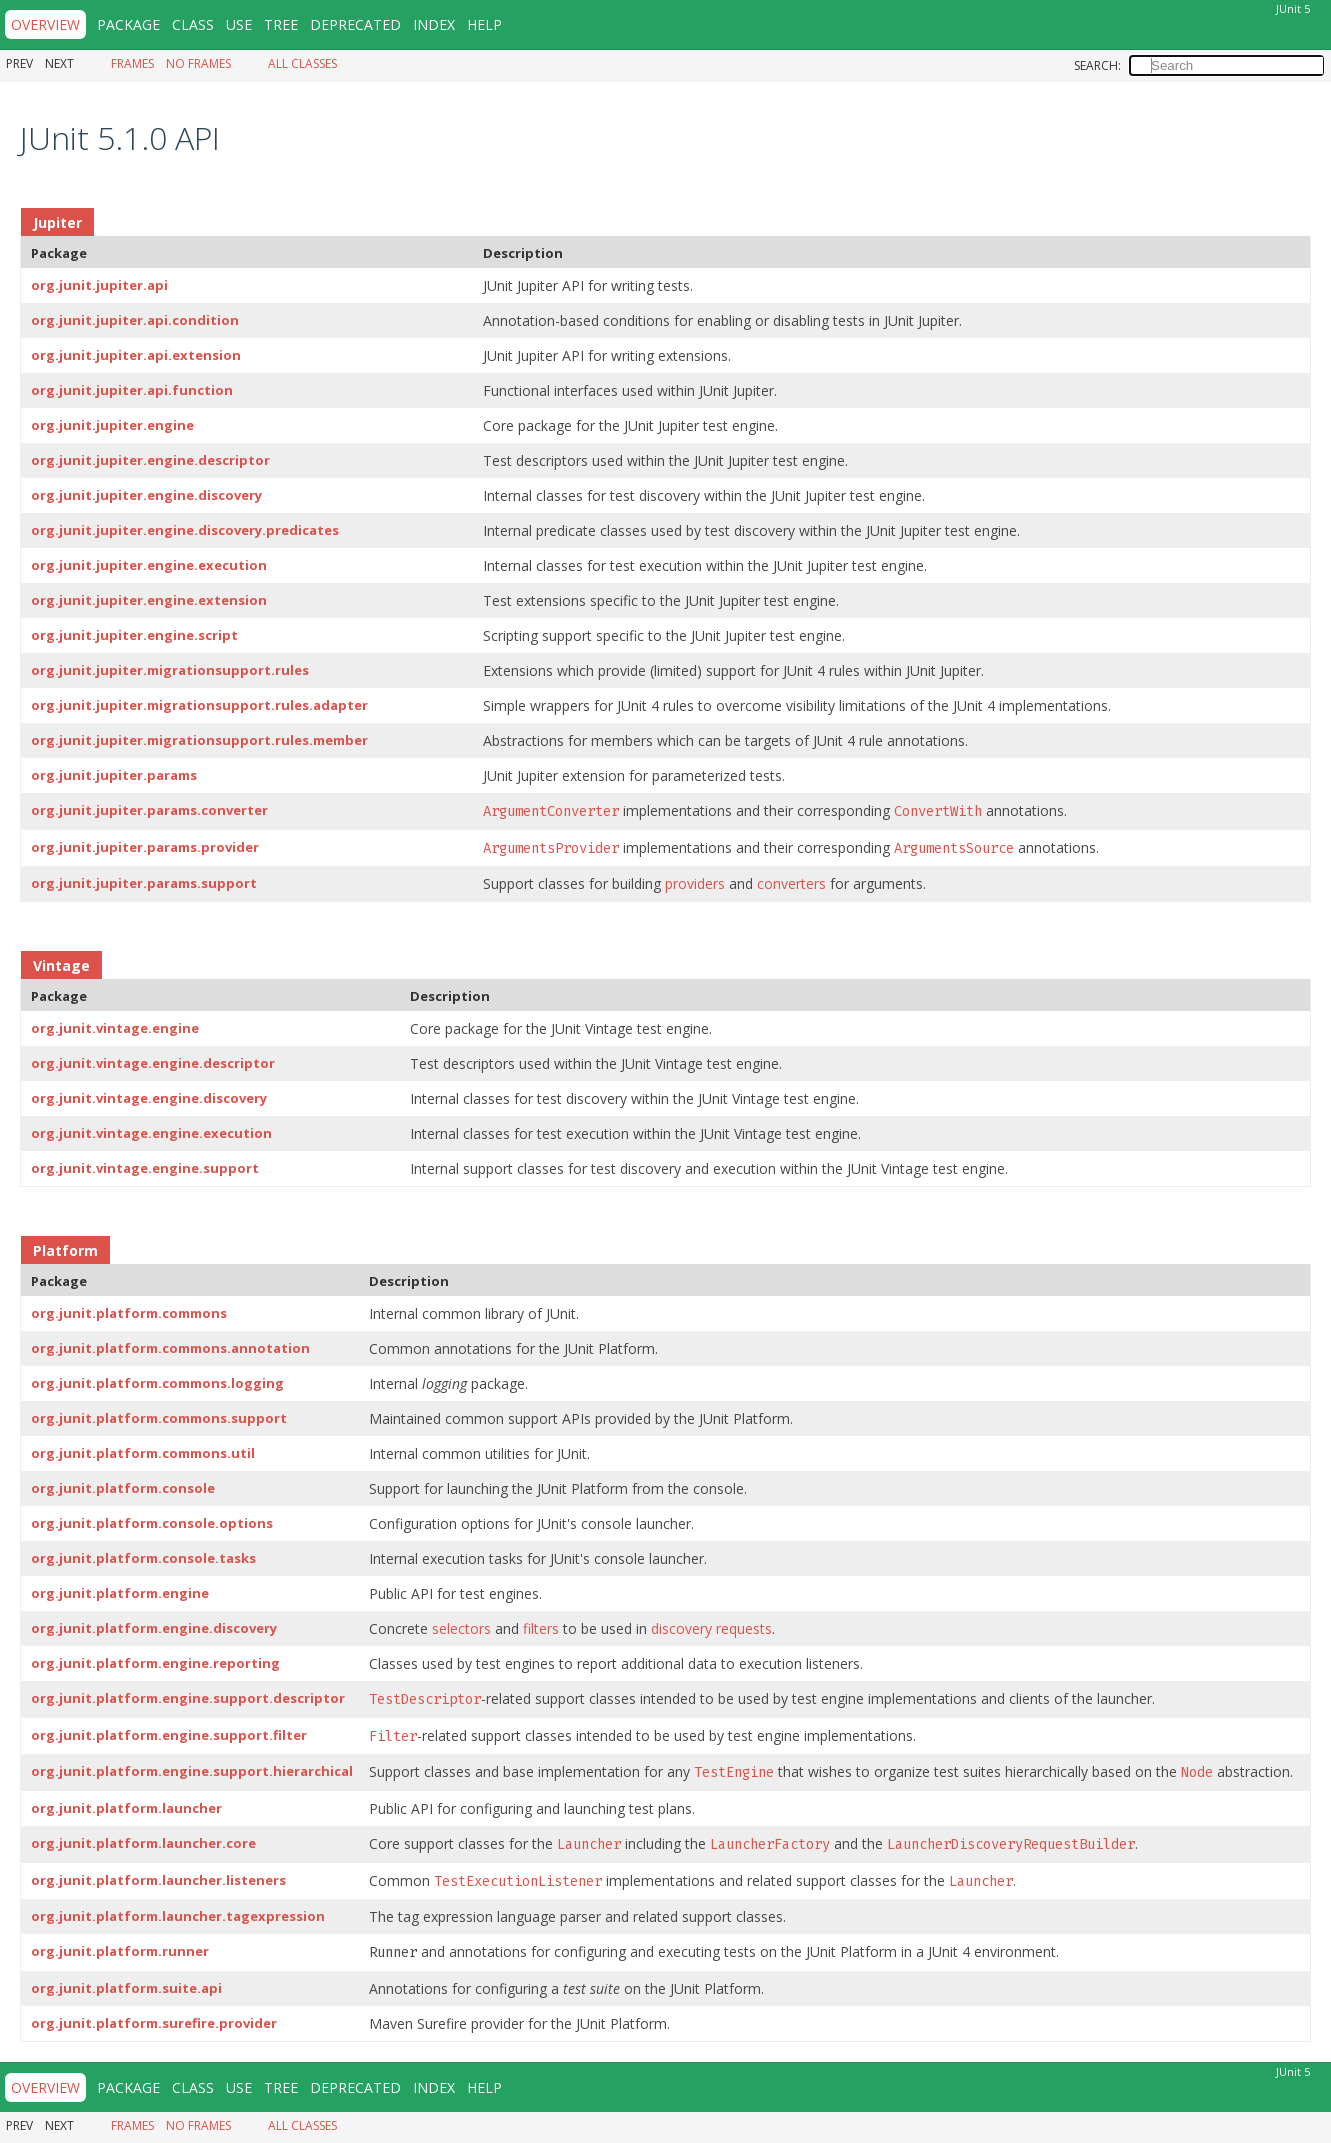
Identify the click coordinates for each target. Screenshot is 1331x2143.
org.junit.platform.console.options (152, 1523)
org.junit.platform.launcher (126, 1808)
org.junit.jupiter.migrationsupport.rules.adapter (199, 705)
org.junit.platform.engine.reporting (155, 1663)
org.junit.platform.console (123, 1488)
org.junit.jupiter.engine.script (134, 635)
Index (434, 24)
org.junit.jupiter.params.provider (145, 847)
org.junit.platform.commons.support (159, 1418)
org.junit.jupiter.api (99, 285)
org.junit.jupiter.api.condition (135, 320)
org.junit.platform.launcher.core (143, 1843)
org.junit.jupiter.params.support (144, 883)
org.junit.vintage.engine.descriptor (153, 1063)
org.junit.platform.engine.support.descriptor (188, 1698)
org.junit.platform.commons (129, 1313)
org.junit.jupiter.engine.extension (149, 600)
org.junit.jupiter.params (114, 775)
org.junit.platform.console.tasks (143, 1558)
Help (484, 24)
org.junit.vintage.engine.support (145, 1168)
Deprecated (355, 24)
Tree (281, 24)
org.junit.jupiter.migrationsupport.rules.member (199, 740)
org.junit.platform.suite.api (126, 1988)
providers (695, 883)
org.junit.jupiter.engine (112, 425)
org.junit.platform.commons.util (143, 1453)
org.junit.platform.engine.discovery (154, 1628)
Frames (132, 63)
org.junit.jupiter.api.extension (136, 355)
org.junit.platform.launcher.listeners (158, 1880)
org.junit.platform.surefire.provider (154, 2023)
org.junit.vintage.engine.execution (151, 1133)
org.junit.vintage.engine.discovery (149, 1098)
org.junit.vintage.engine (115, 1028)
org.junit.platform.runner (120, 1951)
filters (541, 1628)
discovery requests (711, 1628)
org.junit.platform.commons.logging (157, 1383)
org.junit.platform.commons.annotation (170, 1348)
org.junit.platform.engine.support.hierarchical (192, 1771)
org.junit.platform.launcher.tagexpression (178, 1916)
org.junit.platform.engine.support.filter (169, 1735)
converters (791, 883)
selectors (461, 1628)
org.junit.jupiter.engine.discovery (146, 495)
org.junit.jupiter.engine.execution (149, 565)
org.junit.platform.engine (120, 1593)
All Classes (302, 63)
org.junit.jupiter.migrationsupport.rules (170, 670)
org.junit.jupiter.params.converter (149, 810)
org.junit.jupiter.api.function (132, 390)
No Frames (198, 63)
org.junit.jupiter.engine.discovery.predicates (185, 530)
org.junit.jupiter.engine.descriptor (150, 460)
